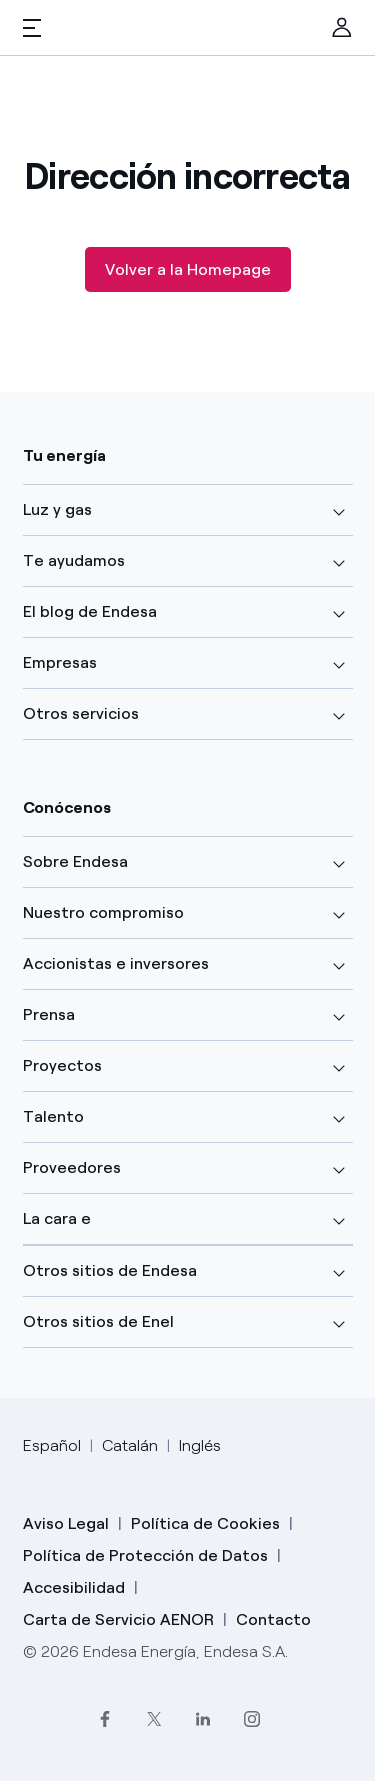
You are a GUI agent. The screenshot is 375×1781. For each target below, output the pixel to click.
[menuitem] (342, 28)
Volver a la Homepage (188, 269)
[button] (32, 28)
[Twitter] (153, 1718)
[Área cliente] (342, 28)
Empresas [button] (60, 662)
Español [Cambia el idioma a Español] (52, 1445)
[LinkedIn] (202, 1718)
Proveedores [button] (72, 1167)
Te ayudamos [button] (74, 560)
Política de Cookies (205, 1523)
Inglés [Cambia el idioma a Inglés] (200, 1445)
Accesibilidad (74, 1587)
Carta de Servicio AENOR (118, 1619)
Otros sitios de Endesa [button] (110, 1270)
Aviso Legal (66, 1523)
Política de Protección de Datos (145, 1555)
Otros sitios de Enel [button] (98, 1321)
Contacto (273, 1619)
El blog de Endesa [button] (90, 611)
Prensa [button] (49, 1014)
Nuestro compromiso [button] (103, 912)
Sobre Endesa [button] (75, 861)
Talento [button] (53, 1116)
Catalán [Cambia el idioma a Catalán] (130, 1445)
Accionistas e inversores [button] (116, 963)
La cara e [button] (57, 1218)
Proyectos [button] (62, 1065)
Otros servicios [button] (81, 713)
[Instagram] (251, 1718)
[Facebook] (104, 1718)
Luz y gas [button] (57, 509)
